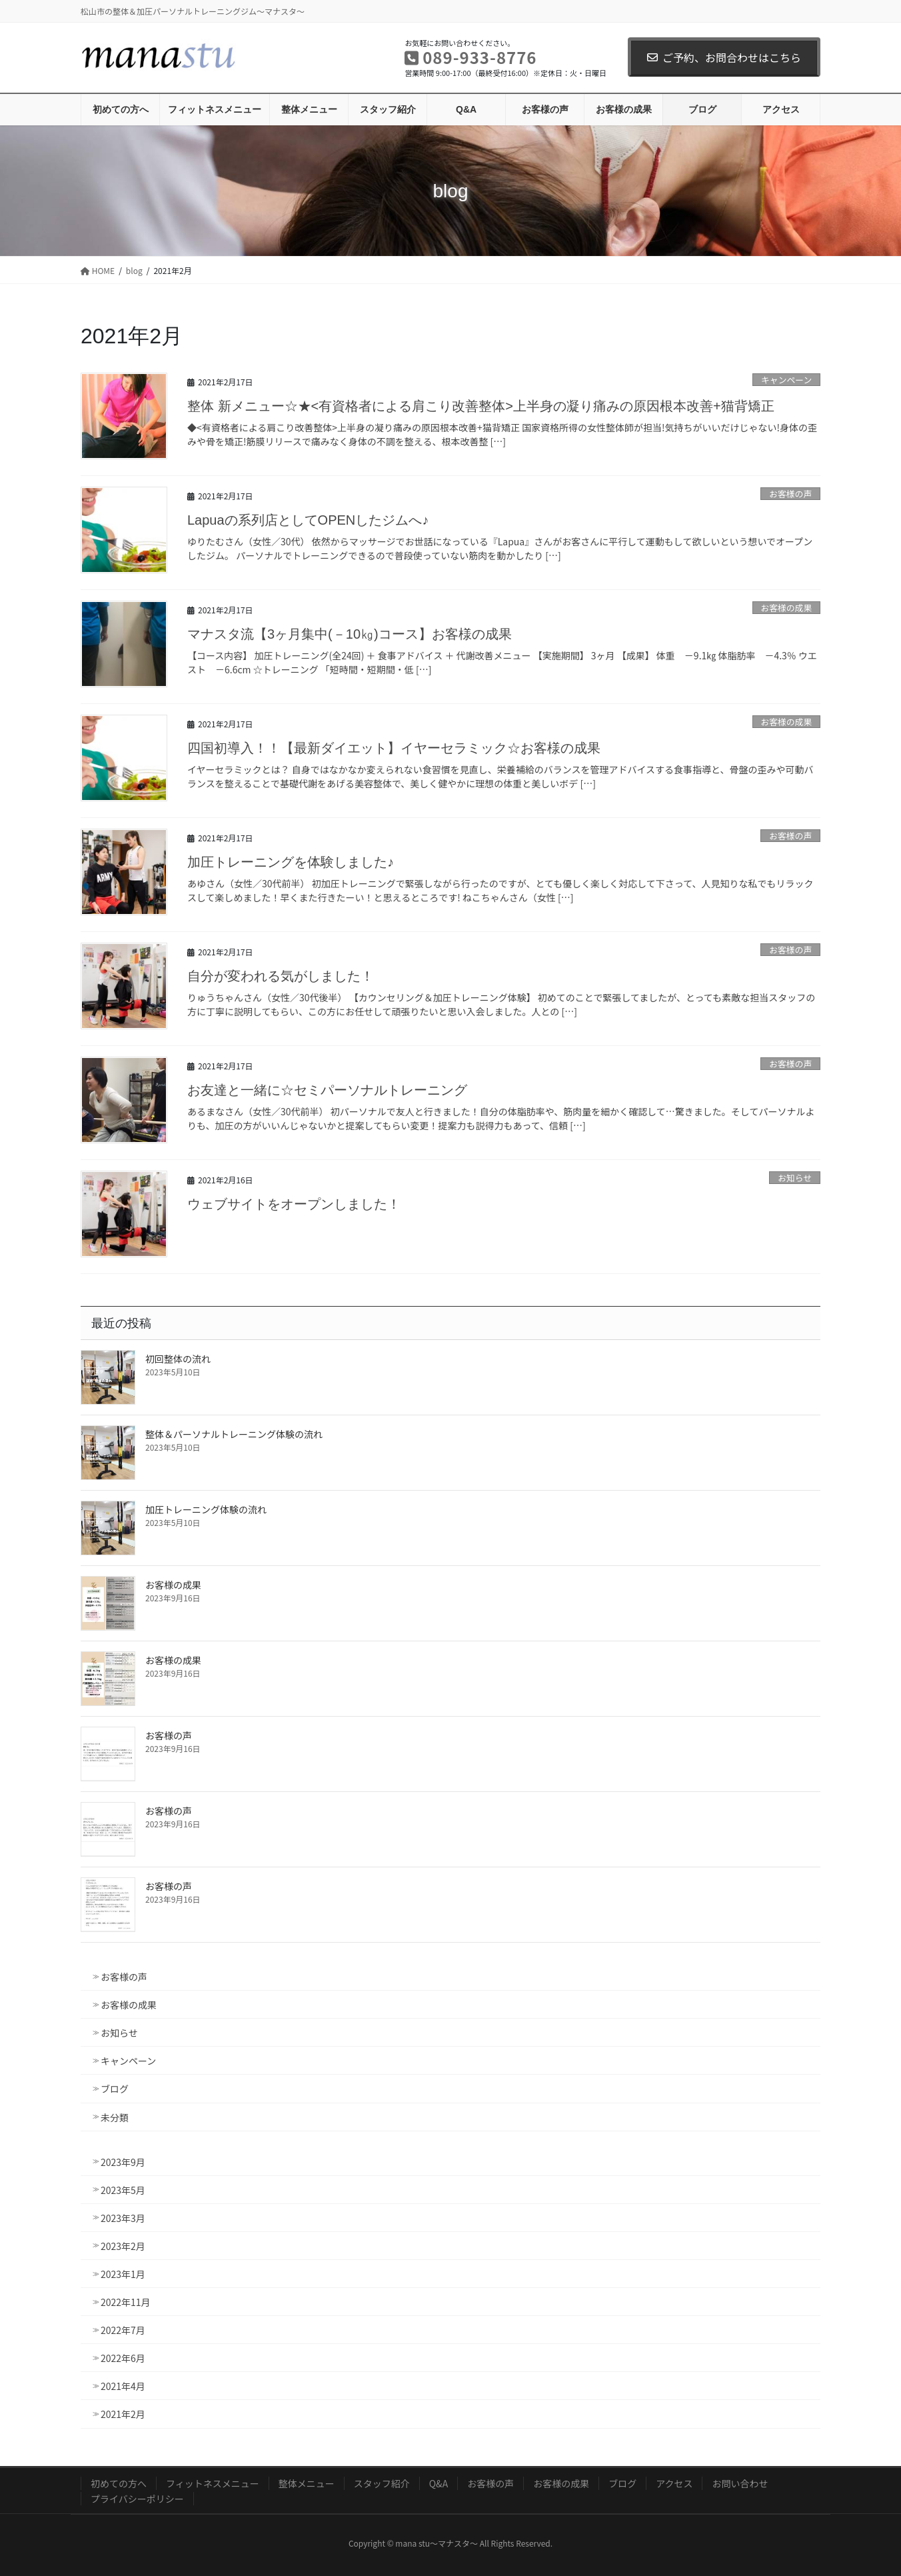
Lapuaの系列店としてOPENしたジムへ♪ (308, 520)
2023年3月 (123, 2218)
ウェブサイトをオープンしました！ (294, 1204)
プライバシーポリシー (137, 2498)
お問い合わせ (740, 2483)
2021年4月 (123, 2386)
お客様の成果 (786, 607)
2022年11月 (126, 2302)
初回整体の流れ (178, 1358)
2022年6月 (123, 2358)
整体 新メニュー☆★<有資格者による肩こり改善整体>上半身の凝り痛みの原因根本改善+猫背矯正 (480, 406)
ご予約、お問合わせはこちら (724, 57)
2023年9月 (123, 2162)
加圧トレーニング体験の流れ (206, 1509)
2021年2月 (123, 2414)
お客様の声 (790, 493)
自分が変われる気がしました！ (280, 976)
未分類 (115, 2117)
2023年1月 (123, 2274)
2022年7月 (123, 2330)
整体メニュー (307, 2483)
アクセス (674, 2483)
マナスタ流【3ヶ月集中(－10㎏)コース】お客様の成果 (349, 634)
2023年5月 (123, 2190)
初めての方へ (119, 2483)
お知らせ (795, 1177)
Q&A (438, 2483)
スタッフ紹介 (382, 2483)
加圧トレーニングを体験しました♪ (290, 862)
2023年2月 (123, 2246)
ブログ (115, 2088)
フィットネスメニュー (212, 2483)
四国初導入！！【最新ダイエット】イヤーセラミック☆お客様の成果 (393, 748)
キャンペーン (786, 379)
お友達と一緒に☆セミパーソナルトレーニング (327, 1090)
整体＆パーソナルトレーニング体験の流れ (234, 1434)
